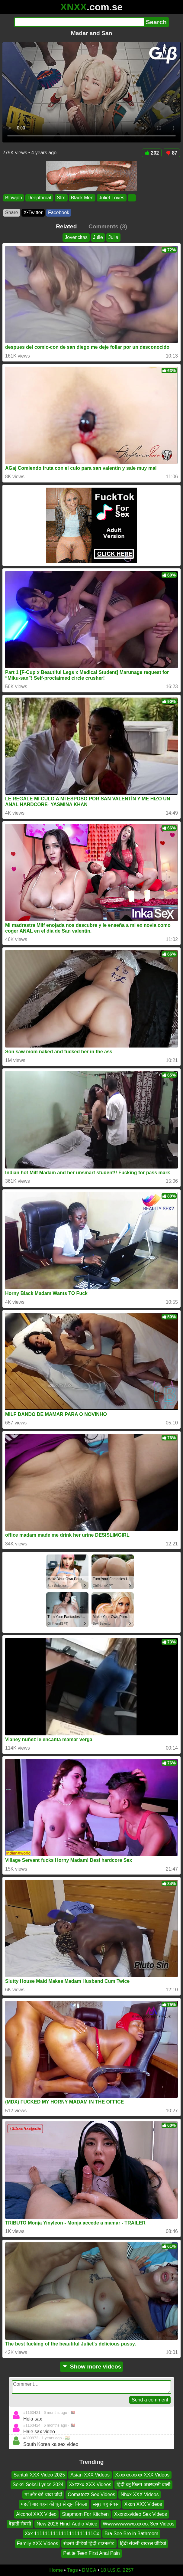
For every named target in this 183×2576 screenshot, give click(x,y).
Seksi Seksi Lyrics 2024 (38, 2484)
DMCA (89, 2570)
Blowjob (13, 197)
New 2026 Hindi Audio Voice (67, 2523)
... (132, 197)
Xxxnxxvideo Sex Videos (140, 2514)
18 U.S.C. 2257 (117, 2570)
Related (66, 226)
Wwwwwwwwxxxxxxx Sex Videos (138, 2523)
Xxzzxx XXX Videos (90, 2484)
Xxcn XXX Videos (143, 2504)
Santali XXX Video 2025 (39, 2474)
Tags (72, 2570)
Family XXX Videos (37, 2543)
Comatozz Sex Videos (91, 2494)
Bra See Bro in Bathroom (131, 2533)
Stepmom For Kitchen (85, 2514)
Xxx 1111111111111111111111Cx (62, 2533)
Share (11, 212)
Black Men (82, 197)
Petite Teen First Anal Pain (91, 2553)
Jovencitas (76, 237)
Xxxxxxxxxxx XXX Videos (142, 2474)
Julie (98, 237)
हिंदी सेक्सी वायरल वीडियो (143, 2543)
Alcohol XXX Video (36, 2514)
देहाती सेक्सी (20, 2523)
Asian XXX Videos (90, 2474)
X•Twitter (33, 212)
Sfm (61, 197)
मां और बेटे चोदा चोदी (43, 2494)
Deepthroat (39, 197)
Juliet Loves (111, 197)
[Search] (79, 22)
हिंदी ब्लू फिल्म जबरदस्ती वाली (143, 2484)
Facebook (58, 212)
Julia (113, 237)
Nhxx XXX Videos (139, 2494)
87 (171, 152)
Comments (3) (107, 226)
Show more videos (91, 2366)
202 (152, 152)
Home (56, 2570)
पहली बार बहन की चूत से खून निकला (54, 2504)
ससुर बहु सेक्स (106, 2504)
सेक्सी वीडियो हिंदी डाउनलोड (88, 2543)
